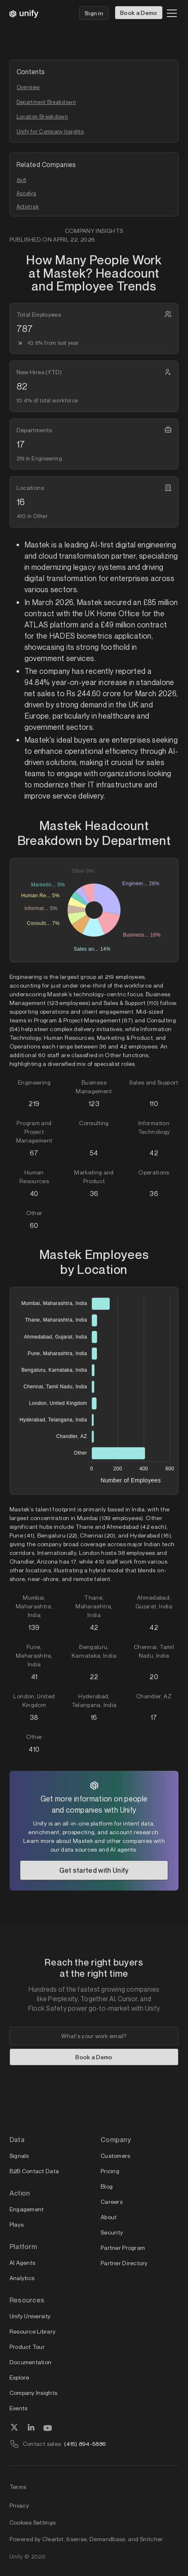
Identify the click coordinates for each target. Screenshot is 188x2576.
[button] (170, 13)
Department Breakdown (46, 102)
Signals (19, 2155)
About (108, 2216)
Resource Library (32, 2331)
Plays (17, 2224)
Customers (115, 2155)
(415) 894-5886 (85, 2443)
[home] (24, 13)
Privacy (19, 2505)
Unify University (30, 2315)
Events (19, 2407)
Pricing (110, 2170)
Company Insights (33, 2392)
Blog (107, 2186)
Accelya (26, 193)
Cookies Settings (33, 2522)
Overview (28, 87)
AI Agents (23, 2262)
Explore (19, 2377)
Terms (18, 2486)
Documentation (31, 2361)
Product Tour (27, 2346)
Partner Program (123, 2247)
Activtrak (28, 206)
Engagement (27, 2209)
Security (112, 2232)
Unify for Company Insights (50, 131)
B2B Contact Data (34, 2170)
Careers (112, 2201)
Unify (16, 2556)
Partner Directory (124, 2262)
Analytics (22, 2277)
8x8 (22, 180)
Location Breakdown (42, 116)
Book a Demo (138, 12)
